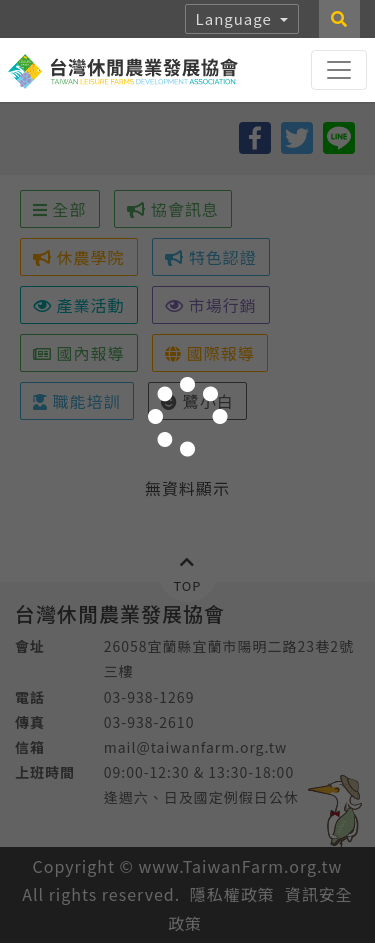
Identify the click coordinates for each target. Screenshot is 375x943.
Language (236, 18)
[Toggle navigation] (339, 70)
